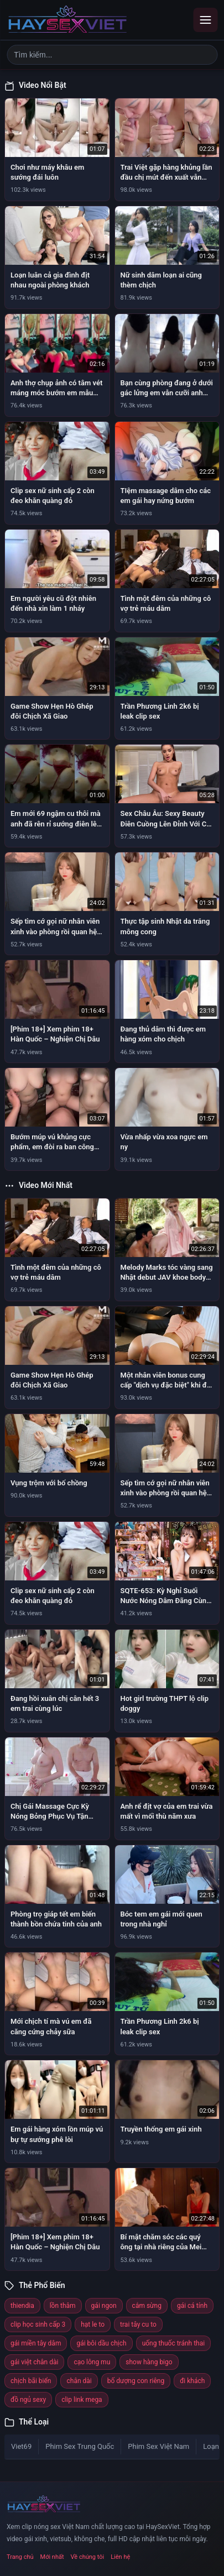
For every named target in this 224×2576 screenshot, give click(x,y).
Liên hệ (120, 2557)
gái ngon (104, 2306)
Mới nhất (52, 2557)
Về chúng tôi (88, 2557)
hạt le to (93, 2324)
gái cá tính (192, 2306)
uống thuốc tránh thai (173, 2343)
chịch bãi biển (31, 2381)
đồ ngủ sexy (28, 2400)
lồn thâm (63, 2306)
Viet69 (21, 2446)
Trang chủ (20, 2557)
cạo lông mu (92, 2362)
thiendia (22, 2306)
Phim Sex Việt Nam (158, 2446)
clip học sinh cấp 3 (38, 2324)
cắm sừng (147, 2306)
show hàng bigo (149, 2362)
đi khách (192, 2381)
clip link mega (81, 2400)
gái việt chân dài (34, 2362)
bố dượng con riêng (135, 2381)
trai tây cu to (138, 2324)
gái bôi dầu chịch (101, 2343)
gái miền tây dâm (36, 2343)
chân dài (78, 2381)
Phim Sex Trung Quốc (79, 2446)
